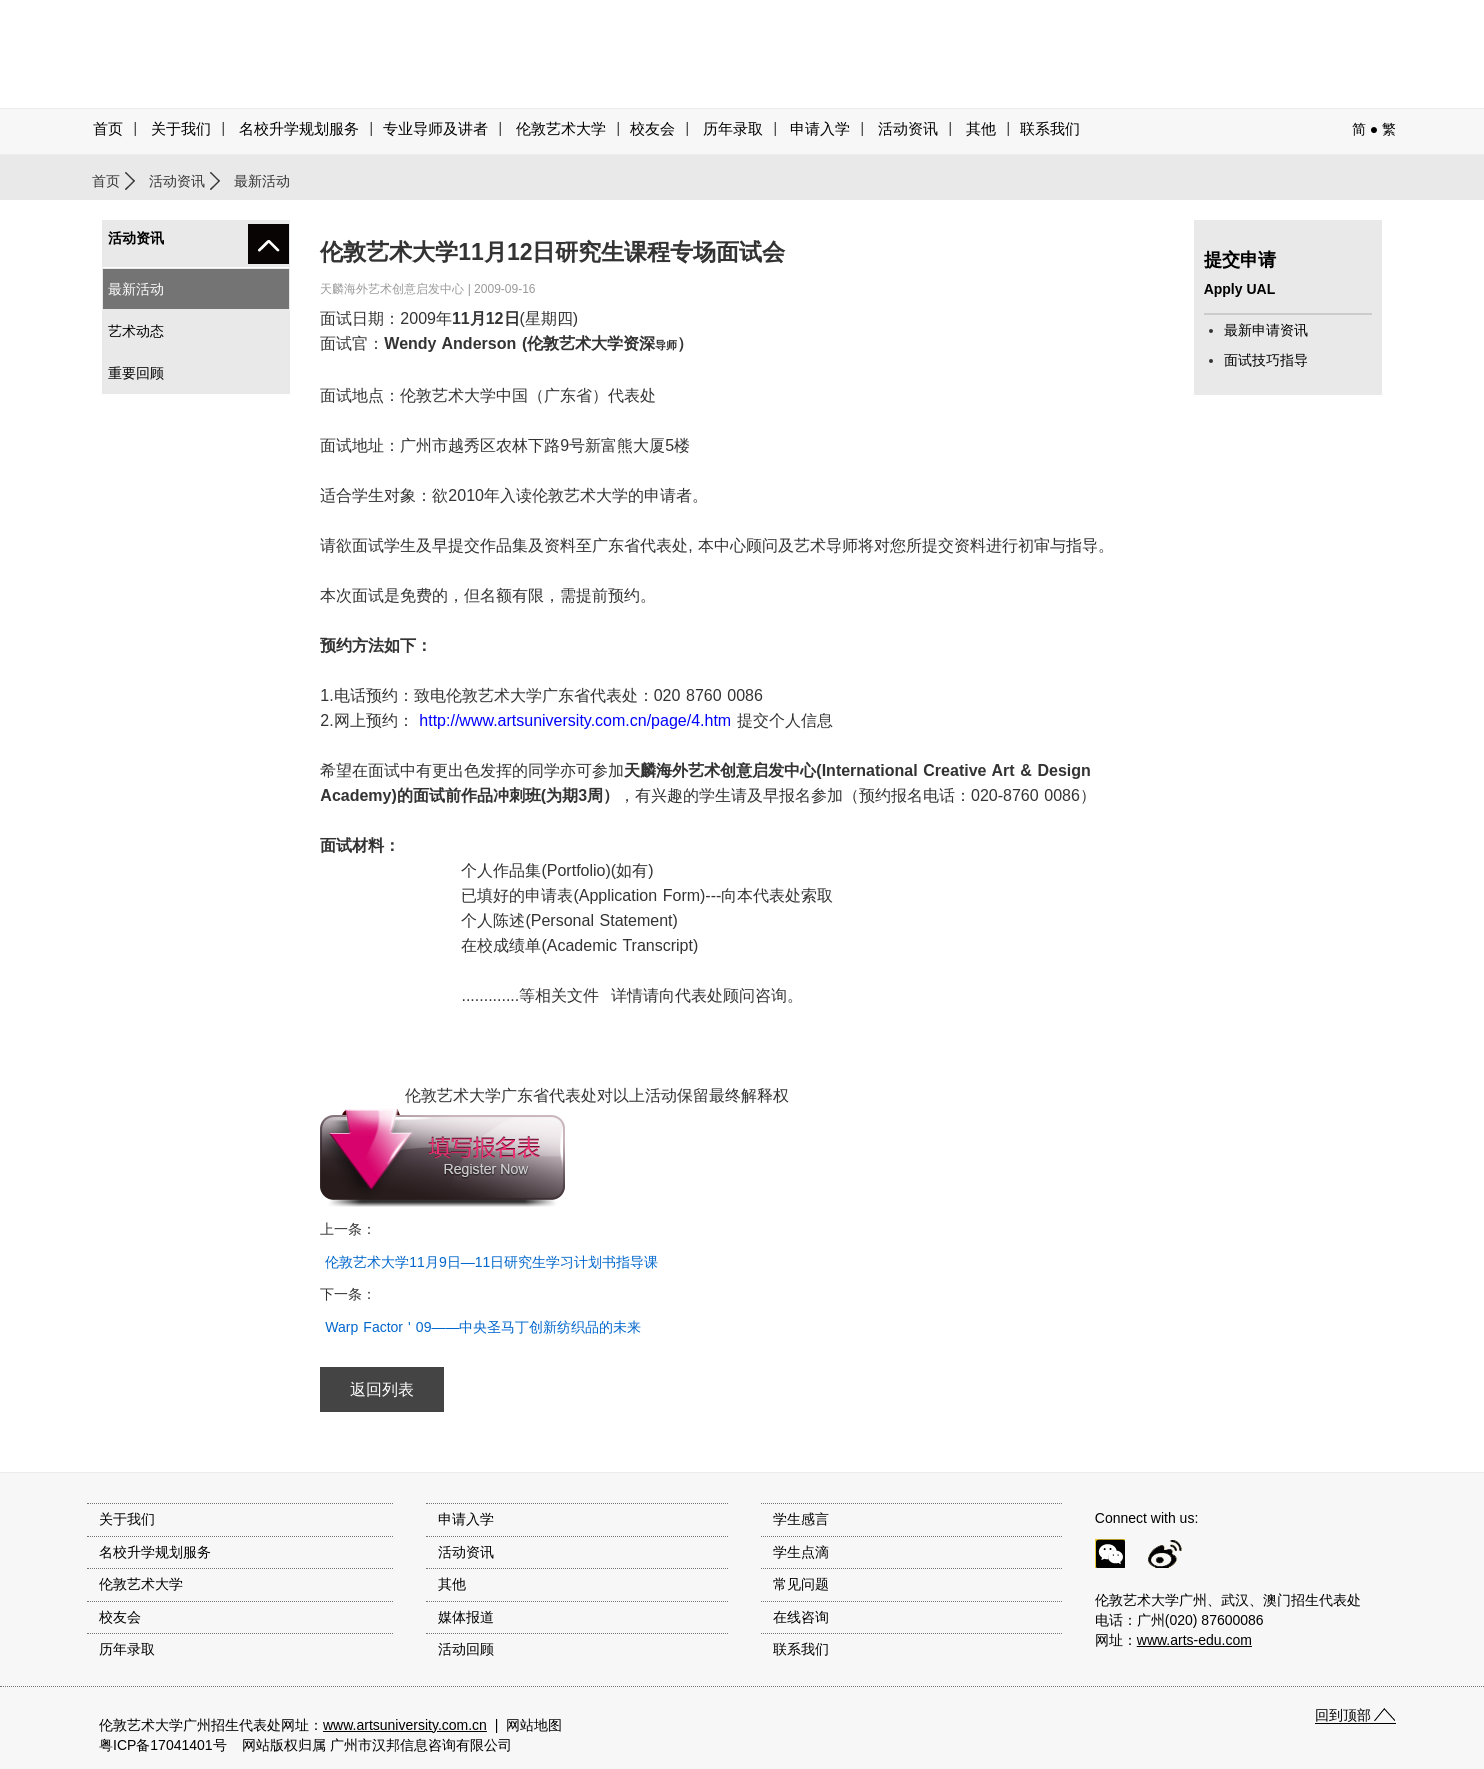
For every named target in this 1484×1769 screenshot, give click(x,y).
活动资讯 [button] (908, 129)
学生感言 (801, 1519)
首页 (108, 129)
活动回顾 (466, 1649)
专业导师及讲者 (435, 129)
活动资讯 (177, 181)
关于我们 (181, 129)
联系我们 (1050, 129)
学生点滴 (801, 1552)
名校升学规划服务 (299, 129)
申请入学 (820, 129)
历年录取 (733, 129)
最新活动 (136, 289)
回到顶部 (1343, 1715)
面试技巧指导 (1266, 360)
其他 (981, 129)
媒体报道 (466, 1617)
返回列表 (382, 1389)
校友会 (652, 129)
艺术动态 (136, 331)
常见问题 (801, 1584)
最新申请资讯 (1266, 330)
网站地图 (534, 1725)
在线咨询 (801, 1617)
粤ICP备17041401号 (163, 1745)
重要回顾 (136, 373)
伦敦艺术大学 (561, 129)
